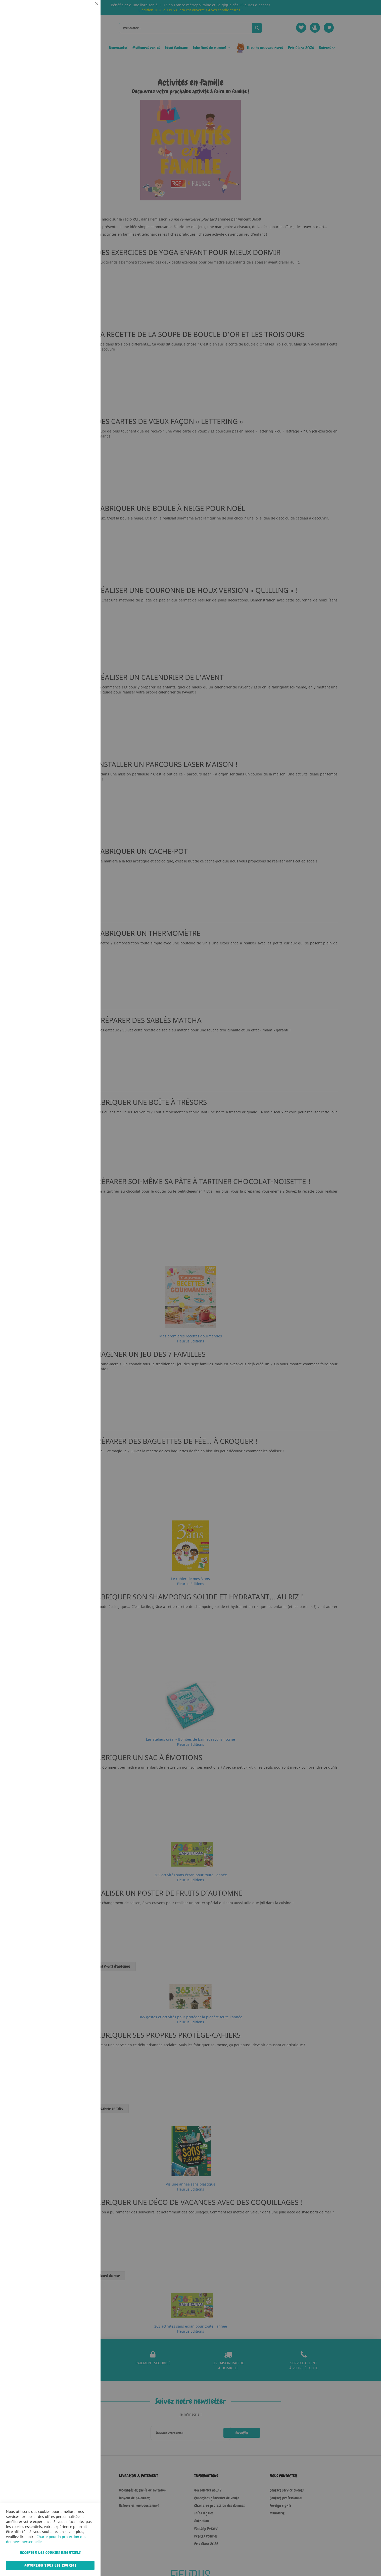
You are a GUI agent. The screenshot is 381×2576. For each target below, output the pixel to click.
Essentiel (86, 10)
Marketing (86, 126)
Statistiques (86, 68)
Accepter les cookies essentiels (50, 2552)
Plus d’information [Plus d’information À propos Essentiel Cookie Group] (81, 47)
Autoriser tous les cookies (50, 2565)
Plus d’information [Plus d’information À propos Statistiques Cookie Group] (81, 105)
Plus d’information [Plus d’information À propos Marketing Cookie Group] (81, 158)
